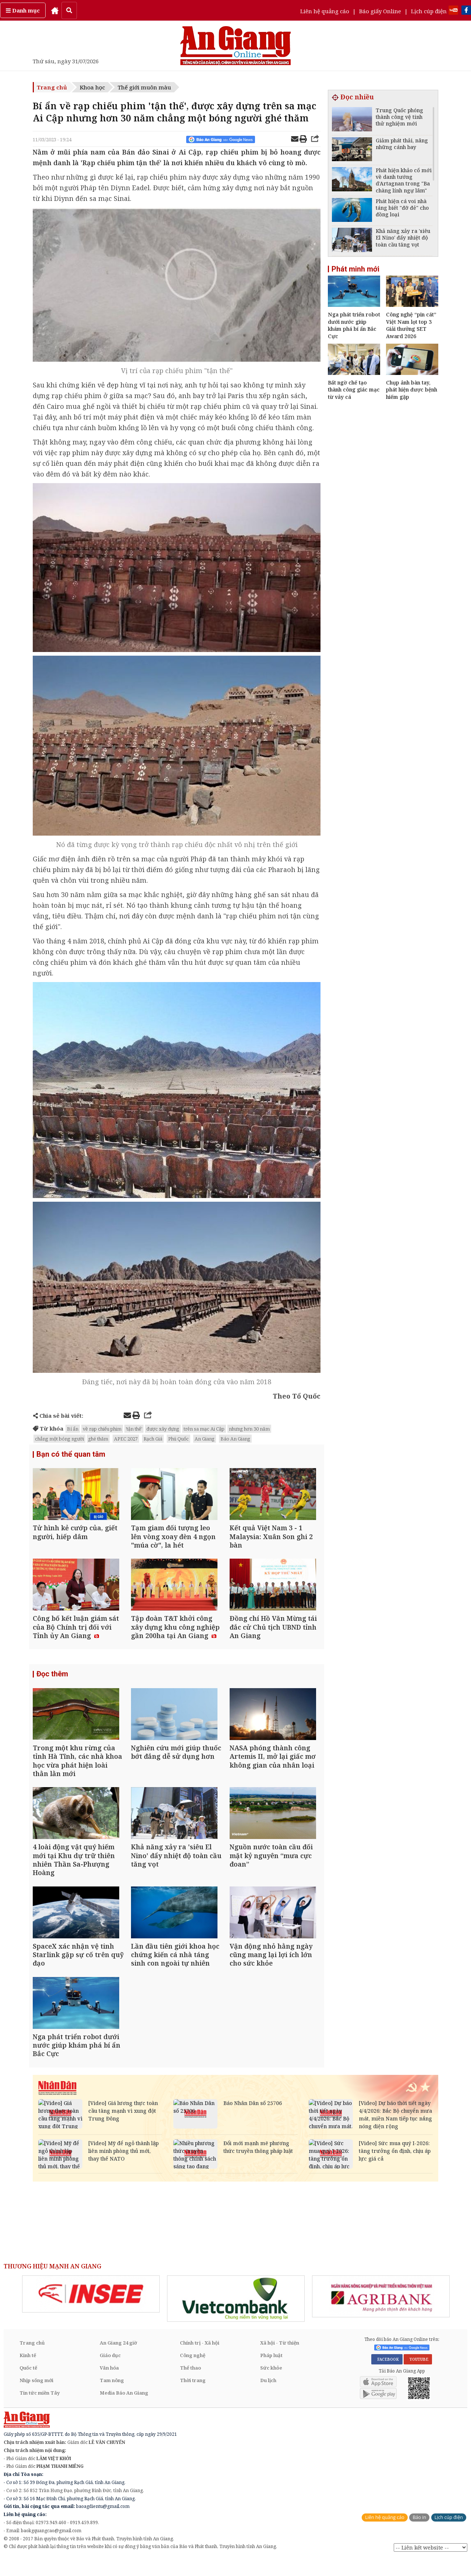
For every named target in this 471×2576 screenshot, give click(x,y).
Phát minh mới (355, 269)
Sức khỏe (271, 2384)
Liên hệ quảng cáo (324, 11)
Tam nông (112, 2397)
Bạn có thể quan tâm (70, 1454)
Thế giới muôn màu (144, 87)
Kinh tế (28, 2372)
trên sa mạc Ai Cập (204, 1428)
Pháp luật (271, 2372)
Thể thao (190, 2384)
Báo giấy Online (380, 11)
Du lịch (268, 2397)
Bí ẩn (72, 1428)
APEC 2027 (126, 1438)
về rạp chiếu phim (102, 1428)
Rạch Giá (153, 1438)
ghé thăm (98, 1438)
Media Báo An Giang (124, 2409)
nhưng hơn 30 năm (249, 1428)
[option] (90, 2311)
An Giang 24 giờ (118, 2359)
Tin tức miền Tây (40, 2409)
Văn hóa (109, 2384)
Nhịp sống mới (36, 2397)
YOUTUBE (417, 2376)
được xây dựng (162, 1428)
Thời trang (193, 2397)
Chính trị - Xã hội (199, 2359)
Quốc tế (28, 2384)
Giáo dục (110, 2372)
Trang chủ (52, 87)
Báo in (419, 2534)
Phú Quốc (178, 1438)
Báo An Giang (235, 1438)
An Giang (205, 1438)
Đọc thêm (52, 1680)
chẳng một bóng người (59, 1438)
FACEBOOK (387, 2376)
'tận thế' (134, 1428)
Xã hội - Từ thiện (279, 2359)
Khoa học (92, 87)
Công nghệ (192, 2372)
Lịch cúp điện (429, 11)
